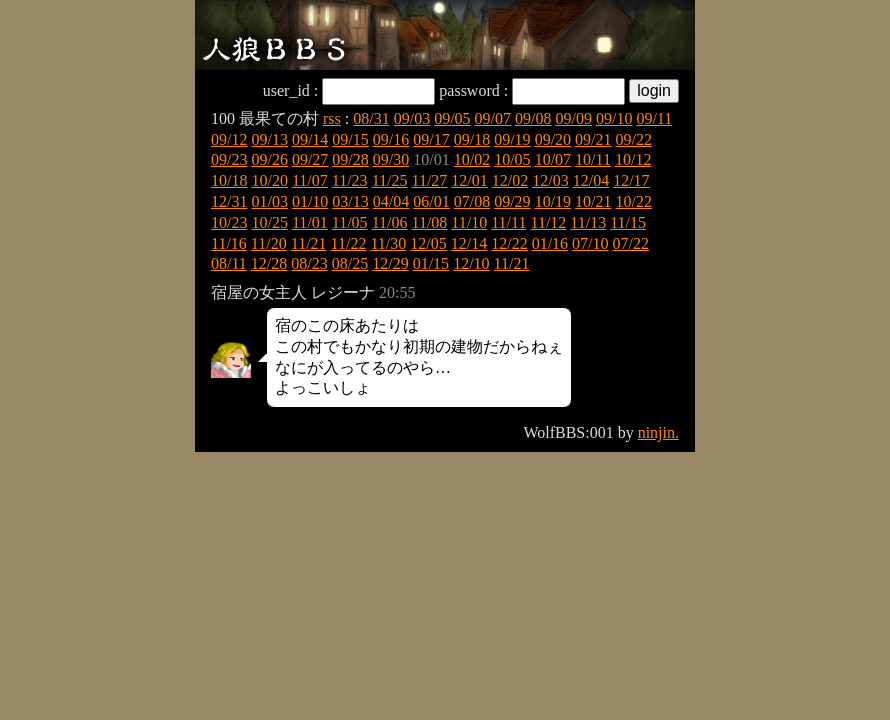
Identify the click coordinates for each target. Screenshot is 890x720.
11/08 (429, 222)
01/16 (550, 243)
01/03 (269, 201)
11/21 (309, 243)
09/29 (512, 201)
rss (332, 118)
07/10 (590, 243)
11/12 (548, 222)
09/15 (350, 139)
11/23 (350, 180)
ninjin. (658, 432)
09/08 (533, 118)
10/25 (269, 222)
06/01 (431, 201)
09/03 (412, 118)
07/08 (472, 201)
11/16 (229, 243)
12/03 (550, 180)
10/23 (229, 222)
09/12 (229, 139)
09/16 (391, 139)
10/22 (634, 201)
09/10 (614, 118)
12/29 (390, 263)
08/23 (309, 263)
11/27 (429, 180)
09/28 (350, 159)
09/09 (574, 118)
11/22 (349, 243)
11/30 (388, 243)
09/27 (310, 159)
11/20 (269, 243)
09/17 (431, 139)
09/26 (269, 159)
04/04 (391, 201)
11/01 (310, 222)
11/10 (469, 222)
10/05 (512, 159)
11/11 (508, 222)
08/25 (350, 263)
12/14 (469, 243)
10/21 (593, 201)
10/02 (472, 159)
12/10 (471, 263)
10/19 (553, 201)
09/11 (654, 118)
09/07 (493, 118)
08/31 (371, 118)
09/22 (634, 139)
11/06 (390, 222)
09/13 (269, 139)
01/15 (431, 263)
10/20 (269, 180)
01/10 (310, 201)
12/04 (591, 180)
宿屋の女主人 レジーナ (293, 292)
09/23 (229, 159)
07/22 (631, 243)
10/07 (553, 159)
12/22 (509, 243)
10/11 (593, 159)
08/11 (229, 263)
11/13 (588, 222)
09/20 (553, 139)
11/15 (628, 222)
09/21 (593, 139)
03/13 (350, 201)
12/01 (469, 180)
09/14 (310, 139)
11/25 (390, 180)
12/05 (428, 243)
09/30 (391, 159)
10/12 (633, 159)
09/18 (472, 139)
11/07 (310, 180)
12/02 (510, 180)
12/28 (269, 263)
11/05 (350, 222)
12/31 (229, 201)
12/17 (631, 180)
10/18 (229, 180)
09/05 (452, 118)
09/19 (512, 139)
